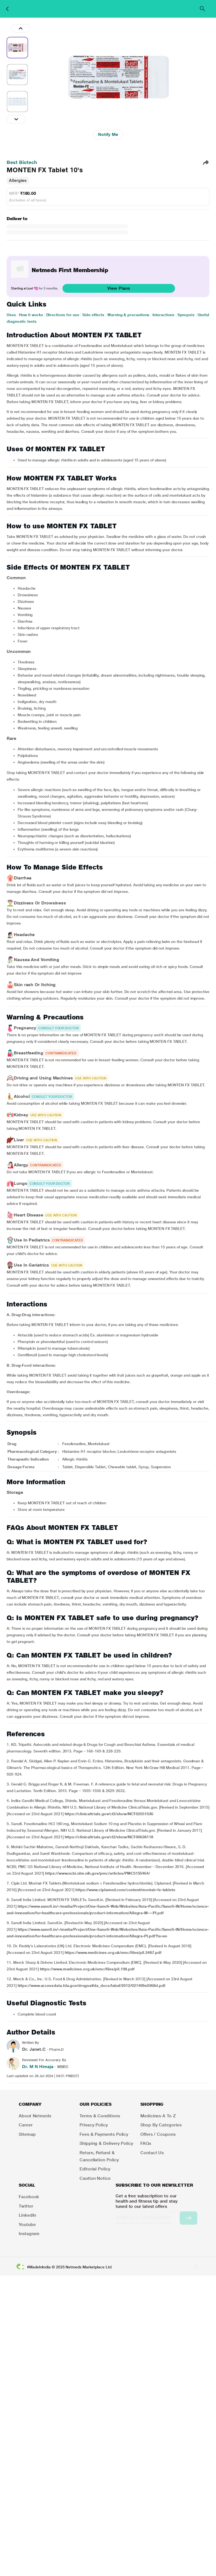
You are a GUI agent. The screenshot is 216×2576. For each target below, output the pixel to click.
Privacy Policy (94, 2124)
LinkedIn (27, 2215)
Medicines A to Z (158, 2115)
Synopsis (185, 315)
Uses (11, 315)
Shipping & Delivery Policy (106, 2143)
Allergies (18, 180)
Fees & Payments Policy (104, 2134)
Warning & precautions (128, 315)
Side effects (93, 315)
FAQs (145, 2143)
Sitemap (27, 2134)
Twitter (26, 2206)
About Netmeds (35, 2115)
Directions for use (63, 315)
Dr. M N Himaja (37, 2066)
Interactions (163, 315)
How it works (31, 315)
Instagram (29, 2233)
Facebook (29, 2196)
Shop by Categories (161, 2124)
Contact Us (152, 2152)
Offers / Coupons (158, 2134)
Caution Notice (95, 2178)
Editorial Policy (95, 2169)
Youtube (27, 2224)
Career (26, 2124)
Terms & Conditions (100, 2115)
